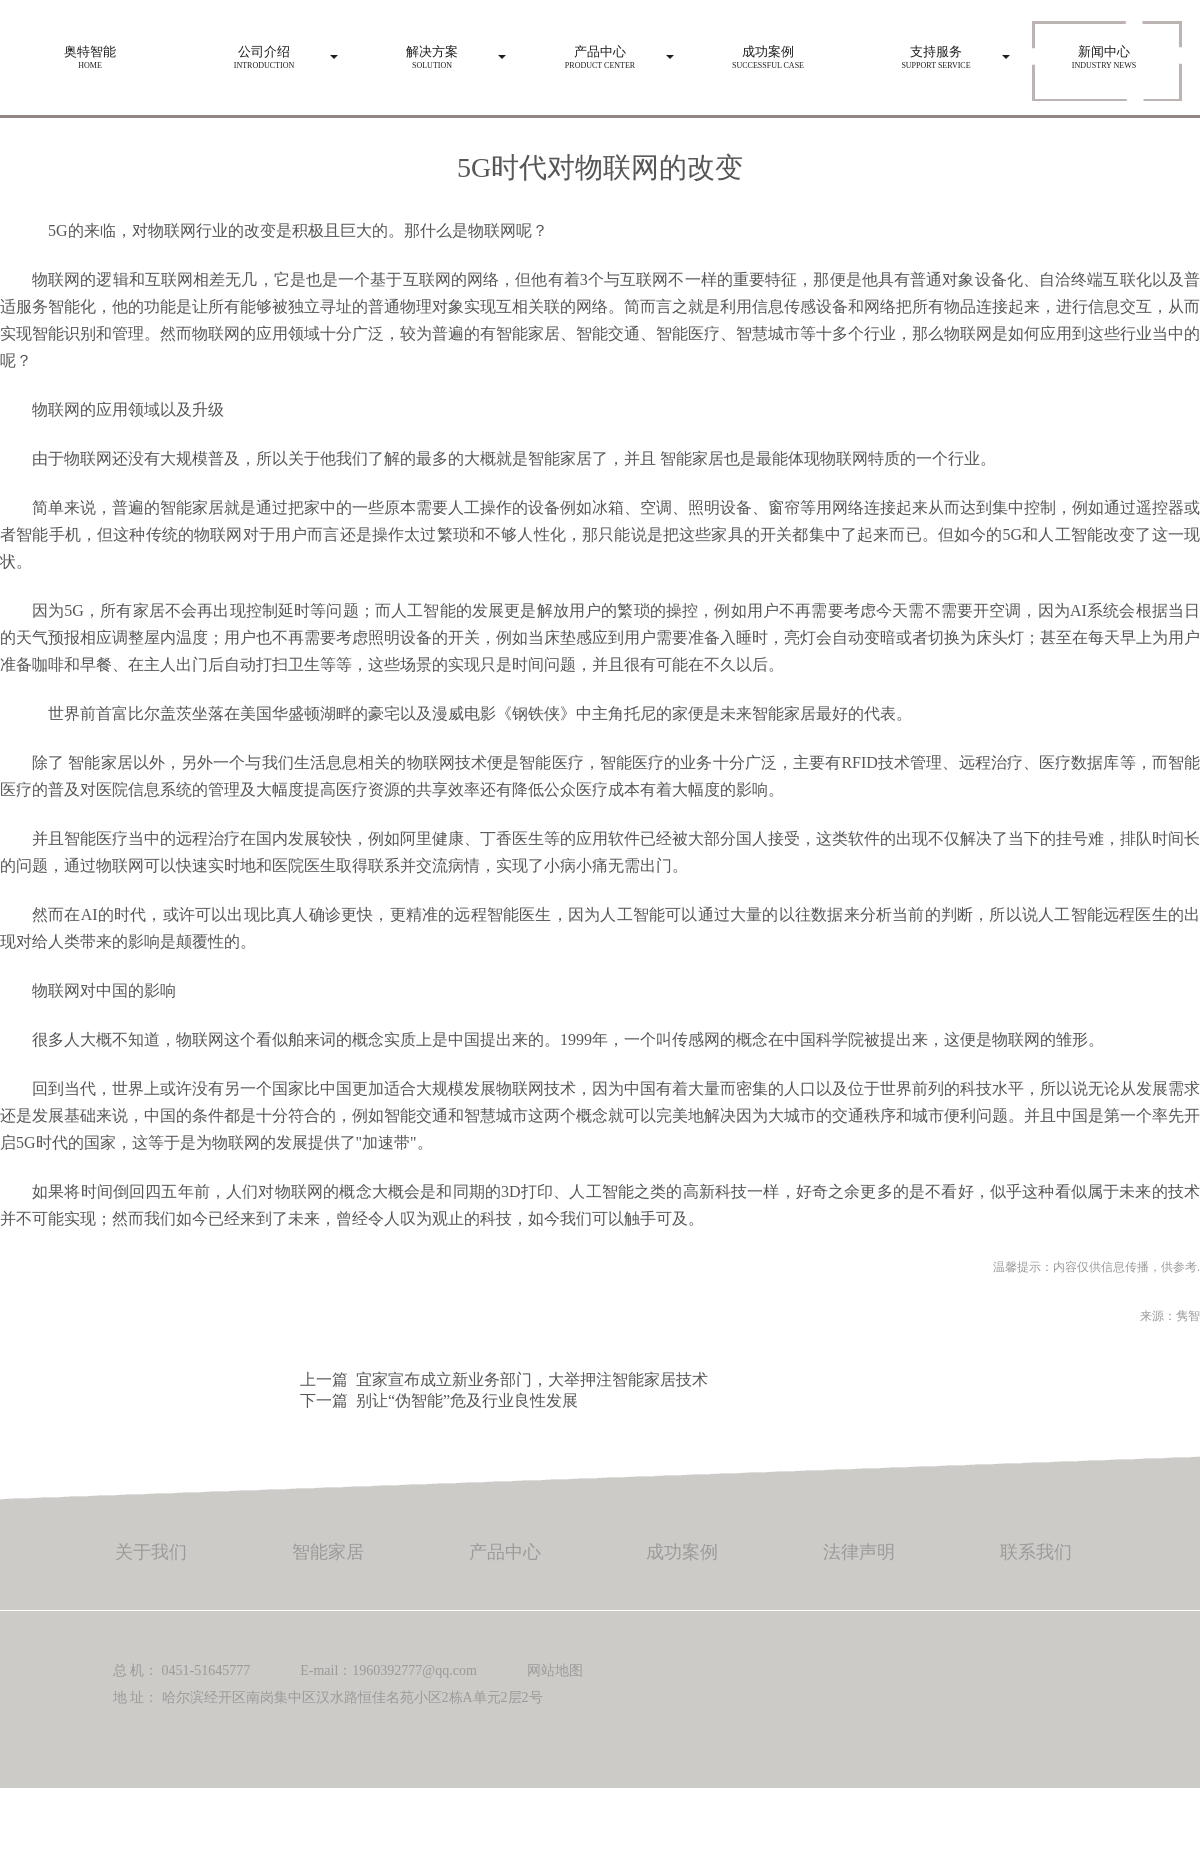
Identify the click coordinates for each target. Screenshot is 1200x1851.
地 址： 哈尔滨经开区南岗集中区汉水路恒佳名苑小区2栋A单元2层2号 (328, 1697)
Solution (432, 52)
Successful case (768, 52)
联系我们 (1036, 1552)
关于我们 (151, 1552)
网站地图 (555, 1670)
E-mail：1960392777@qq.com (388, 1670)
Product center (600, 52)
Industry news (1104, 52)
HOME (90, 52)
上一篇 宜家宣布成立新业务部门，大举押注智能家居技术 (504, 1379)
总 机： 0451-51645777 (182, 1670)
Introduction (264, 52)
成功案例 (682, 1552)
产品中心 (505, 1552)
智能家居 (692, 458)
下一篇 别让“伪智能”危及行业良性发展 (439, 1400)
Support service (936, 52)
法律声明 (859, 1552)
